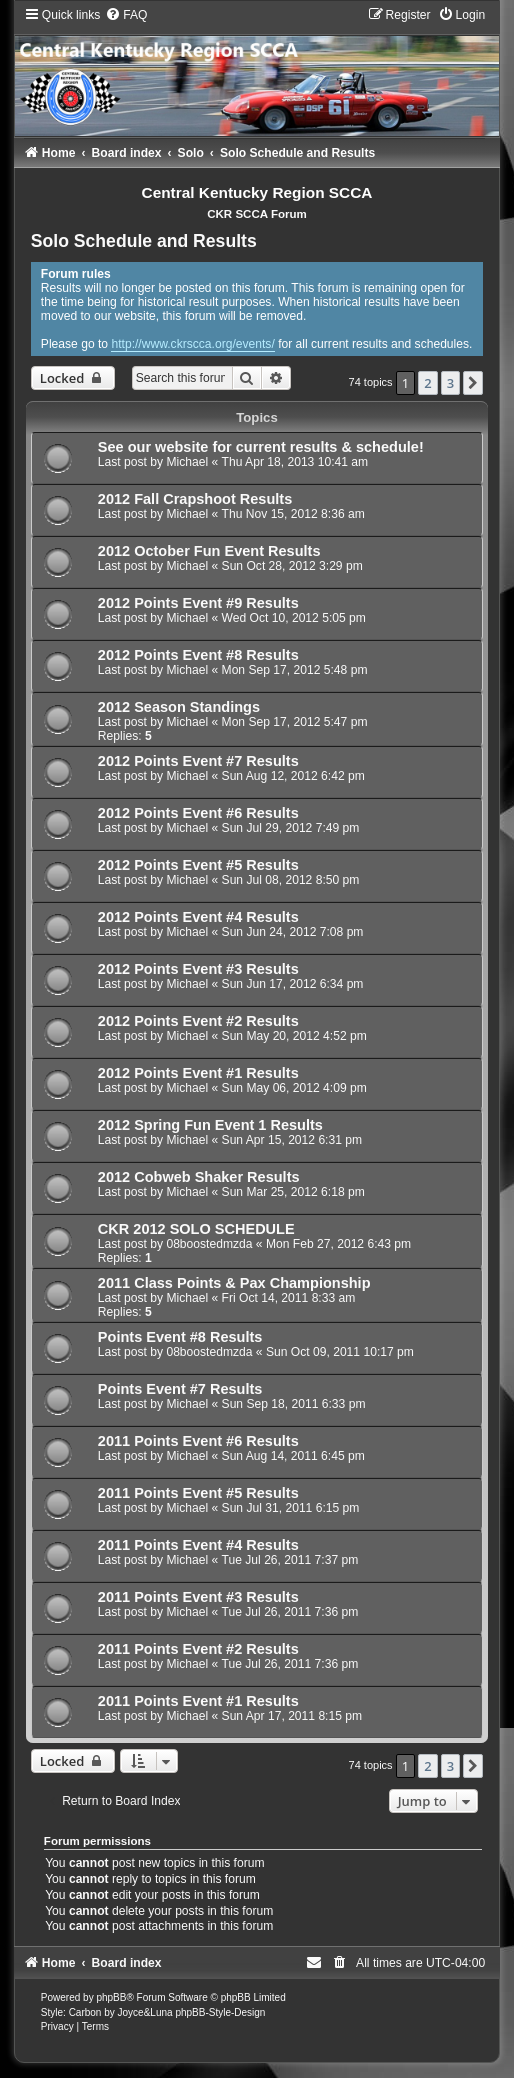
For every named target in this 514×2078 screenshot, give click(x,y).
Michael (187, 462)
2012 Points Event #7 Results (198, 761)
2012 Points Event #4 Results (198, 917)
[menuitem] (126, 15)
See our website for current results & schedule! (261, 447)
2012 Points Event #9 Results (198, 603)
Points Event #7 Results (180, 1389)
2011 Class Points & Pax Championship (234, 1283)
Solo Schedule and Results (144, 241)
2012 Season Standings (179, 707)
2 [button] (427, 383)
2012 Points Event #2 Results (198, 1021)
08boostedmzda (209, 1244)
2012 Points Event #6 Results (198, 813)
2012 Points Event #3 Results (198, 969)
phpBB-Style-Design (220, 2012)
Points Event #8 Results (180, 1337)
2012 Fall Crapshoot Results (195, 499)
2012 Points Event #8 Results (198, 655)
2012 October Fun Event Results (209, 551)
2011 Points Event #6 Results (198, 1441)
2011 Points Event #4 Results (198, 1545)
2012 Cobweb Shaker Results (199, 1177)
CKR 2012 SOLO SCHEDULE (196, 1229)
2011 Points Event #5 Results (198, 1493)
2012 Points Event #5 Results (198, 865)
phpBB (111, 1997)
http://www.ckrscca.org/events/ (192, 344)
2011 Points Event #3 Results (198, 1597)
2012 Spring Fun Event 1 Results (210, 1125)
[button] (473, 383)
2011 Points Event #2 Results (198, 1649)
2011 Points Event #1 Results (198, 1701)
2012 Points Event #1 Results (198, 1073)
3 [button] (450, 383)
